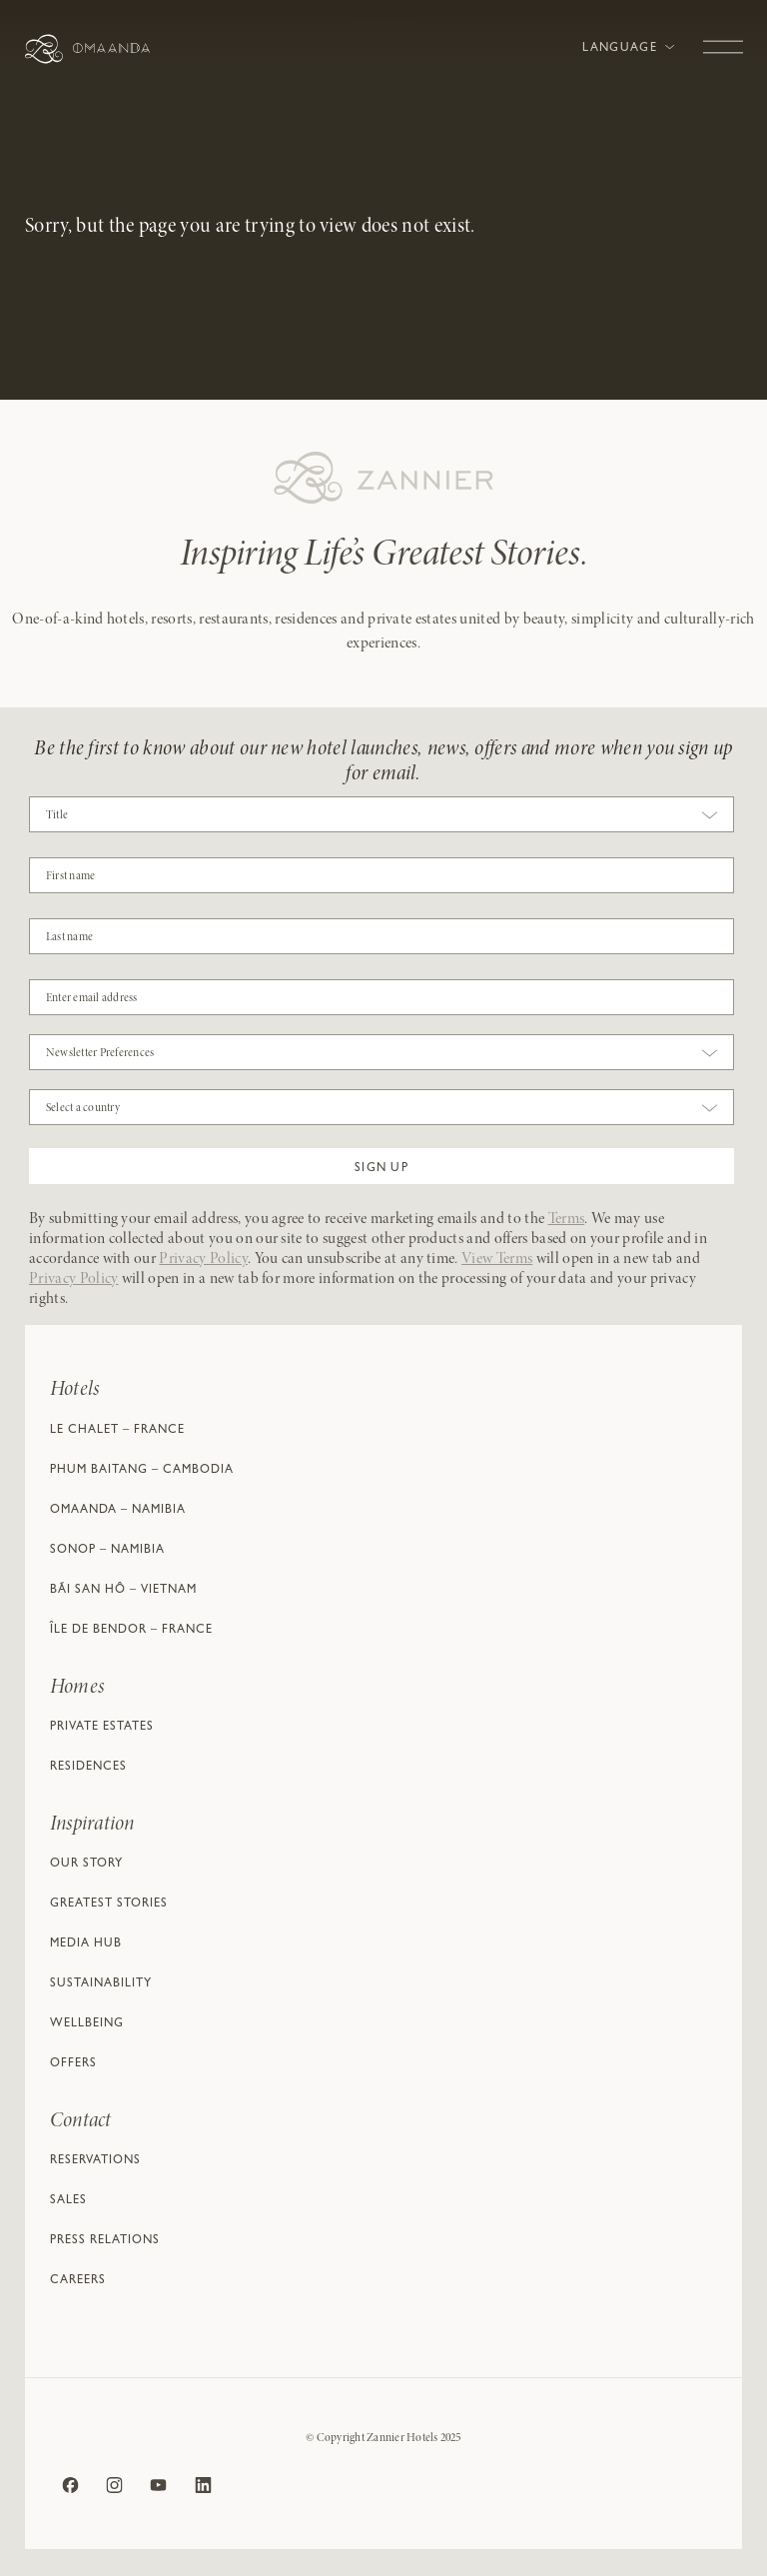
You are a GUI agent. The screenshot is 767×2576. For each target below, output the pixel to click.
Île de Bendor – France (131, 1631)
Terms (566, 1219)
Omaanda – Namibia (118, 1511)
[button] (381, 1166)
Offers (73, 2064)
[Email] (381, 997)
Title (57, 815)
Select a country (83, 1108)
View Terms (496, 1259)
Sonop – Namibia (107, 1551)
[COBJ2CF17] (381, 875)
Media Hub (86, 1944)
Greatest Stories (109, 1905)
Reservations (95, 2161)
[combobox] (381, 819)
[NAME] (381, 936)
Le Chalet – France (117, 1431)
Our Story (86, 1865)
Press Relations (105, 2241)
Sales (68, 2201)
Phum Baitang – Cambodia (142, 1471)
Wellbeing (87, 2024)
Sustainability (101, 1984)
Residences (88, 1768)
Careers (78, 2281)
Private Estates (102, 1728)
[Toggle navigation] (723, 37)
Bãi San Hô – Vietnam (123, 1591)
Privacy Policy (203, 1259)
